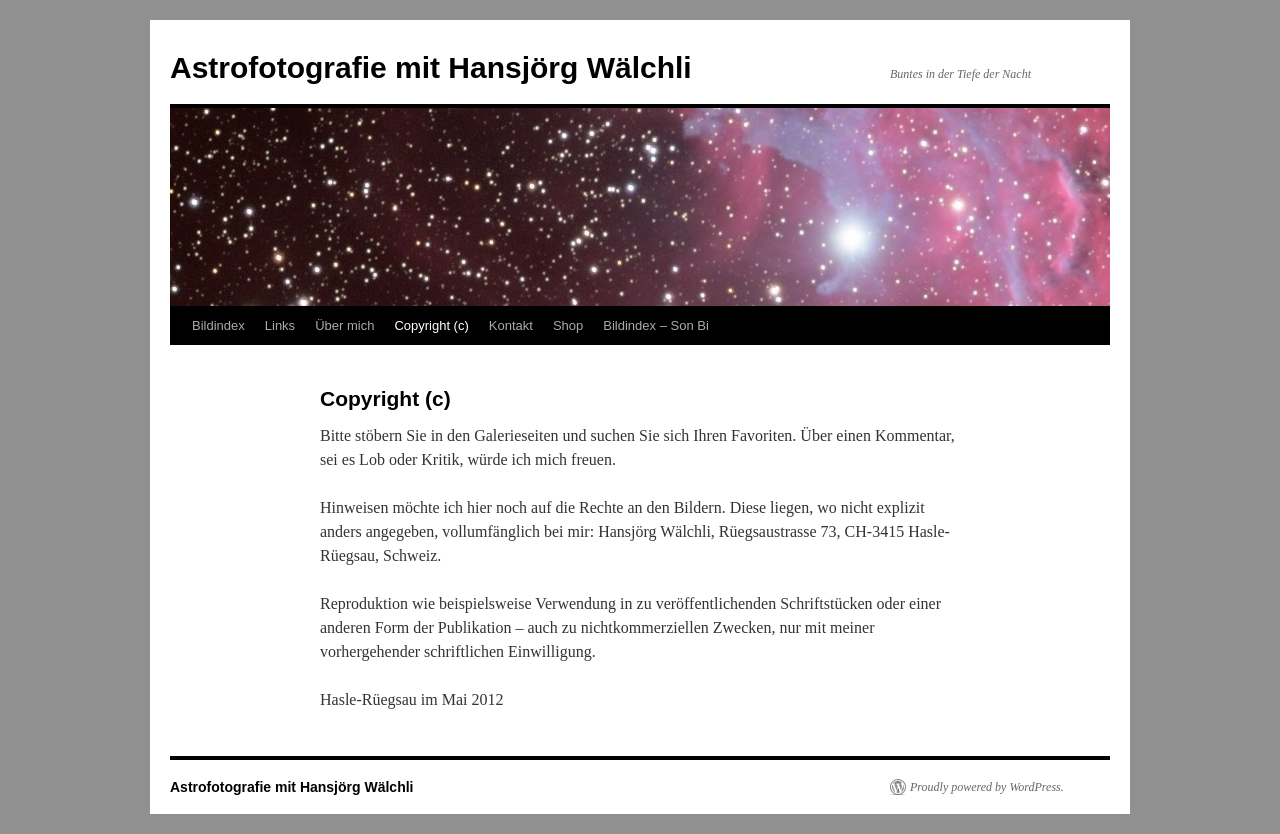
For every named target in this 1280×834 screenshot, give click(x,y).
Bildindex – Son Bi (656, 325)
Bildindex (218, 325)
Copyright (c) (431, 325)
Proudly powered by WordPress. (987, 787)
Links (280, 325)
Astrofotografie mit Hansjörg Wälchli (431, 67)
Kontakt (511, 325)
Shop (568, 325)
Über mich (344, 325)
